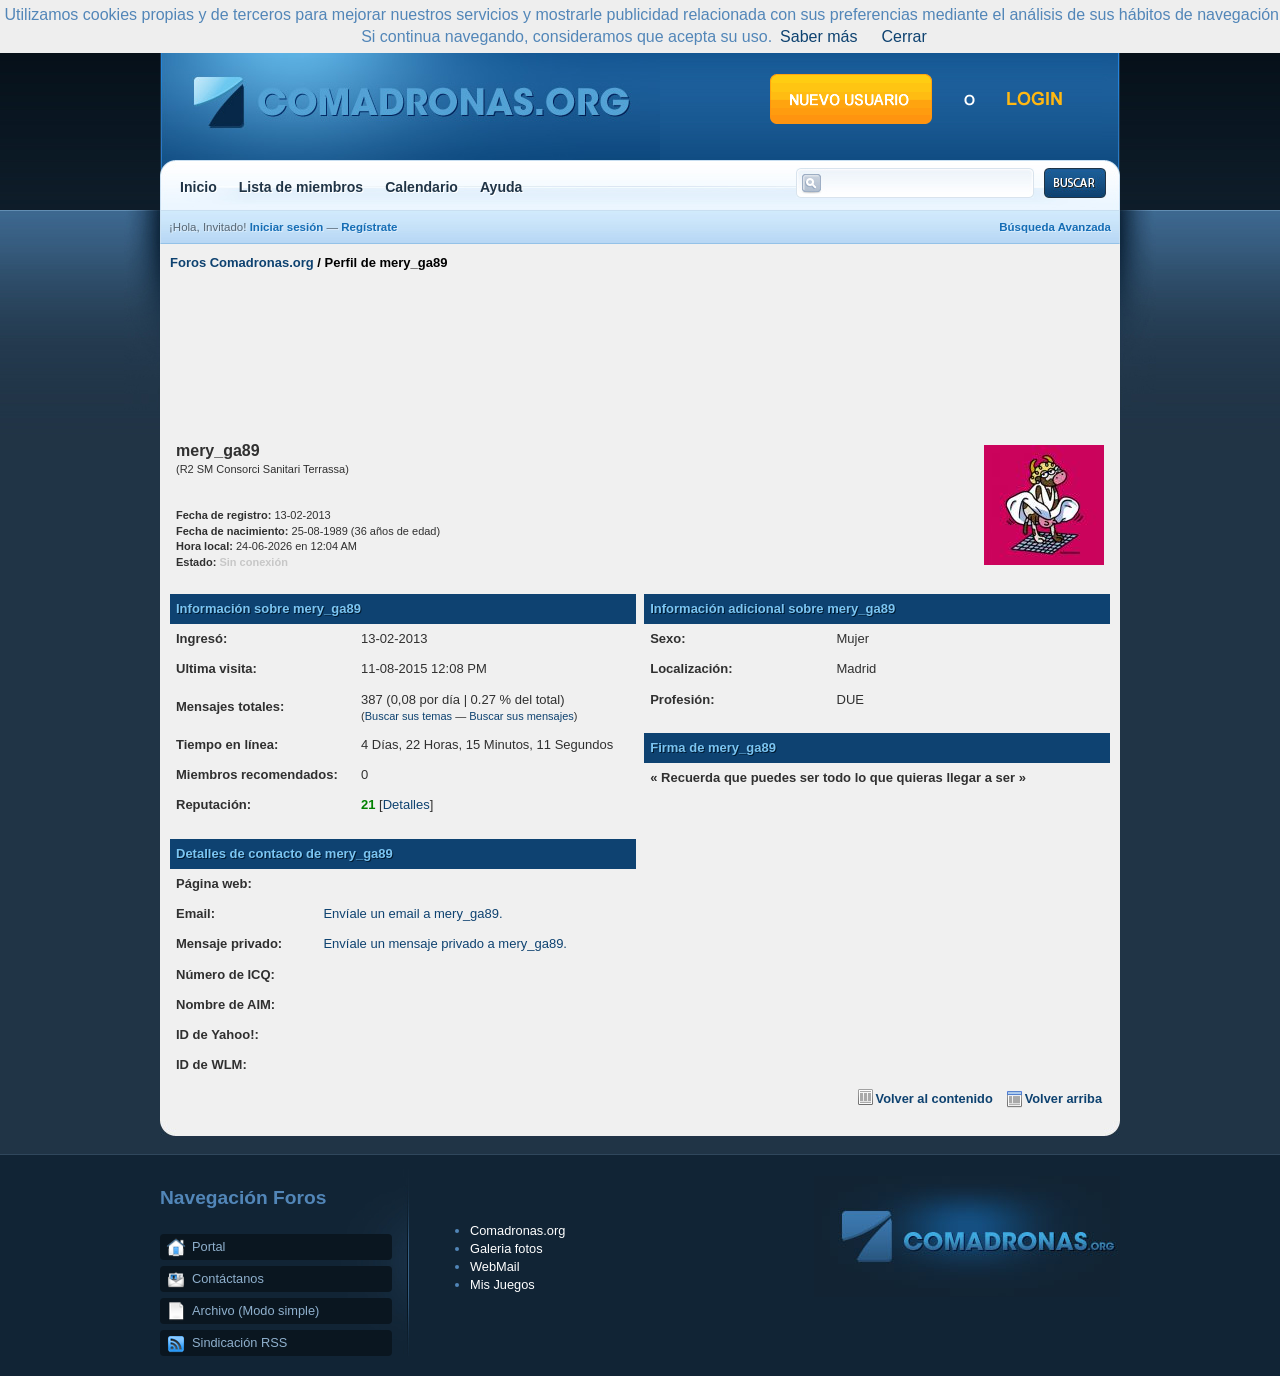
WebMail (495, 1266)
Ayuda (501, 187)
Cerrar (903, 36)
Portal (208, 1246)
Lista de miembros (301, 187)
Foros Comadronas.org (242, 262)
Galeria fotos (506, 1248)
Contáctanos (228, 1278)
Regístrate (369, 227)
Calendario (421, 187)
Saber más (818, 36)
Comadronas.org (517, 1230)
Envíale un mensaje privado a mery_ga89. (445, 943)
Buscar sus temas (408, 716)
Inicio (198, 187)
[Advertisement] (640, 353)
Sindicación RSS (239, 1342)
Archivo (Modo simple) (255, 1310)
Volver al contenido (934, 1098)
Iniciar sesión (287, 227)
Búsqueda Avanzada (1055, 227)
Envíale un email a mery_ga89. (412, 913)
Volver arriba (1063, 1098)
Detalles (406, 804)
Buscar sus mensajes (521, 716)
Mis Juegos (502, 1284)
